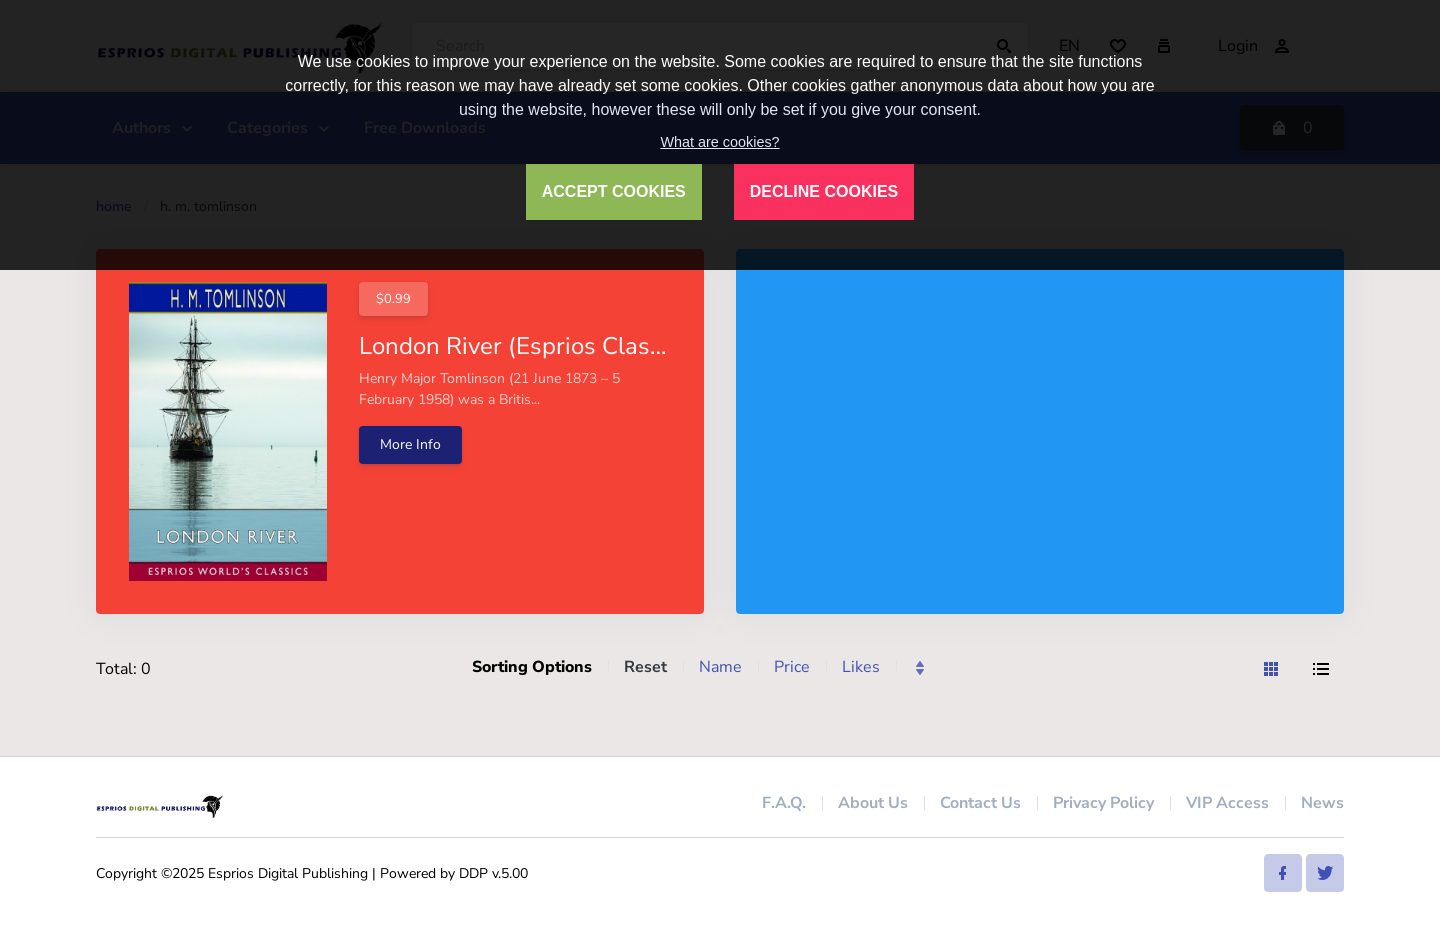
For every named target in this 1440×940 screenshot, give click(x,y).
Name (720, 667)
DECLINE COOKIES (824, 191)
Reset (645, 667)
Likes (861, 667)
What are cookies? (719, 142)
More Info (410, 444)
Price (792, 667)
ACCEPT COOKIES (614, 191)
